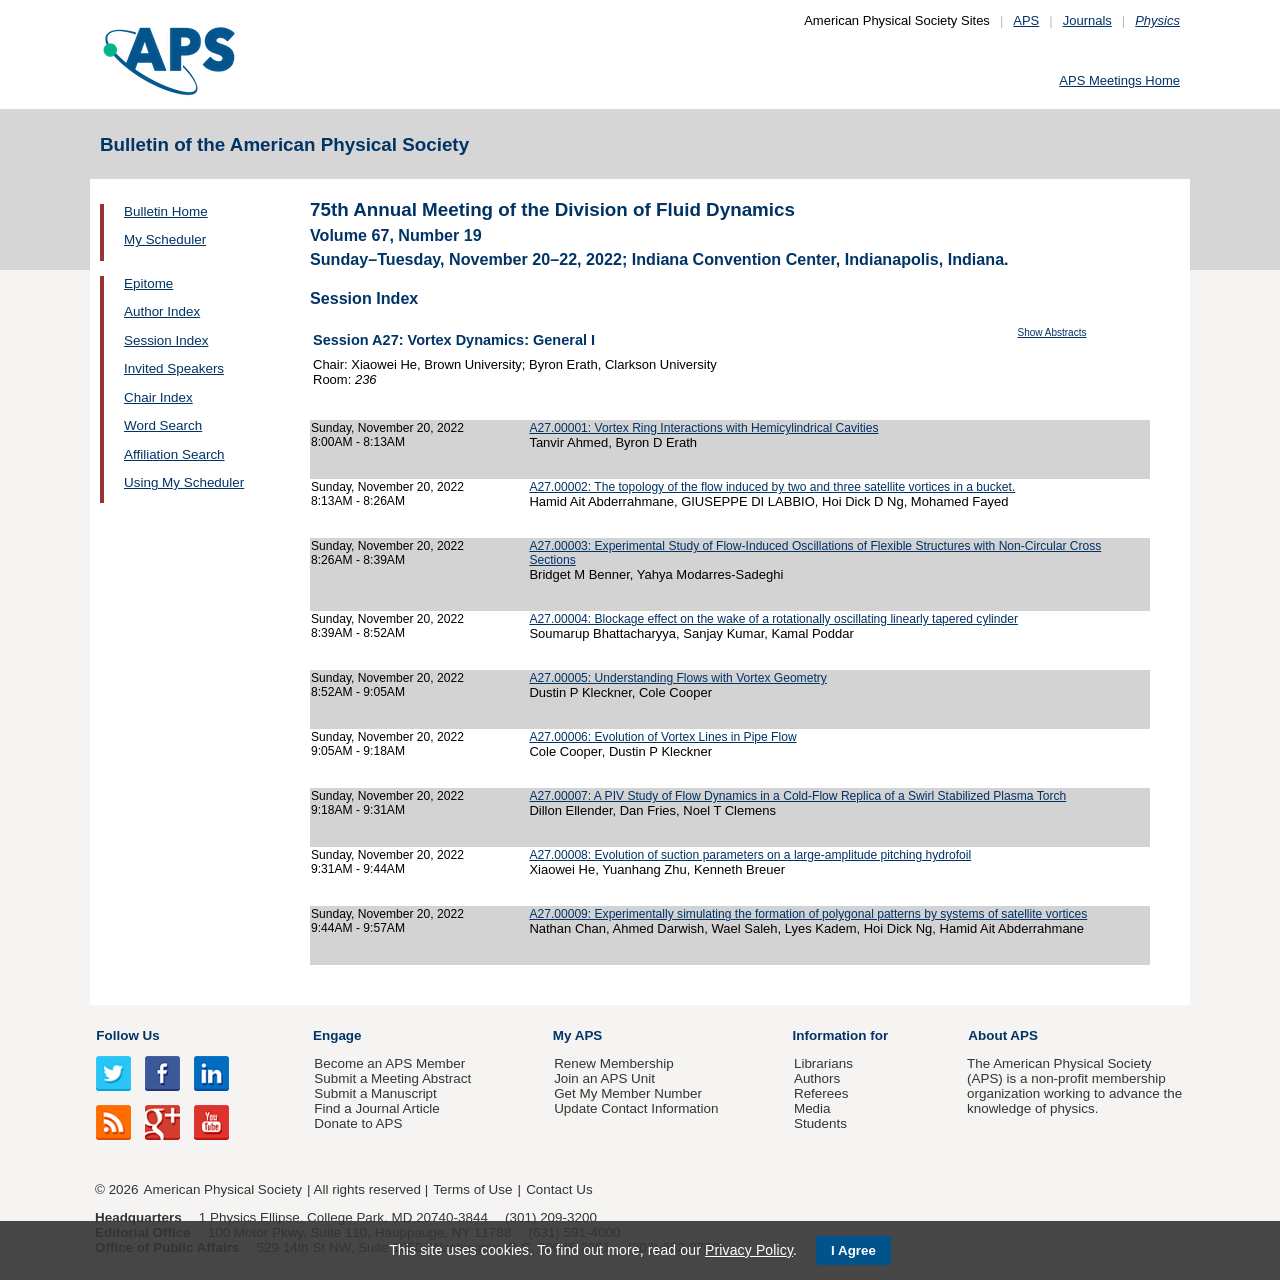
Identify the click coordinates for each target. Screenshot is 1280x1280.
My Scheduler (165, 239)
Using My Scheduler (184, 482)
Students (820, 1123)
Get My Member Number (628, 1093)
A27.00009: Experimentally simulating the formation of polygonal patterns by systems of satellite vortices (808, 914)
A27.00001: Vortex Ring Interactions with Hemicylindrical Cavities (703, 428)
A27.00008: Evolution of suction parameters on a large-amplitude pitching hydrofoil (750, 855)
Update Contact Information (636, 1108)
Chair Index (158, 397)
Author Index (162, 311)
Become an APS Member (389, 1063)
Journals (1087, 20)
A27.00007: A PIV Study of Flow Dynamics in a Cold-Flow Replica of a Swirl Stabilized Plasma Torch (797, 796)
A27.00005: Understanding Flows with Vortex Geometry (677, 678)
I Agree (853, 1250)
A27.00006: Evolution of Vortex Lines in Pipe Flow (662, 737)
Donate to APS (358, 1123)
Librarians (823, 1063)
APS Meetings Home (1119, 80)
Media (812, 1108)
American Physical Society (223, 1189)
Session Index (166, 340)
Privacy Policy (749, 1250)
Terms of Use (472, 1189)
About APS (1003, 1035)
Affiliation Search (174, 454)
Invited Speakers (174, 368)
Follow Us (127, 1035)
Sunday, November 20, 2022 (387, 428)
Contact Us (559, 1189)
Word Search (163, 425)
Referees (821, 1093)
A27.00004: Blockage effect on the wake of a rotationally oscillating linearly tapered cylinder (773, 619)
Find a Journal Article (376, 1108)
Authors (817, 1078)
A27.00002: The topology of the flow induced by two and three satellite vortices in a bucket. (772, 487)
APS (1026, 20)
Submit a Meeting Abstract (392, 1078)
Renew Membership (614, 1063)
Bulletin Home (166, 211)
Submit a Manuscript (375, 1093)
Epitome (148, 283)
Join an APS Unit (604, 1078)
